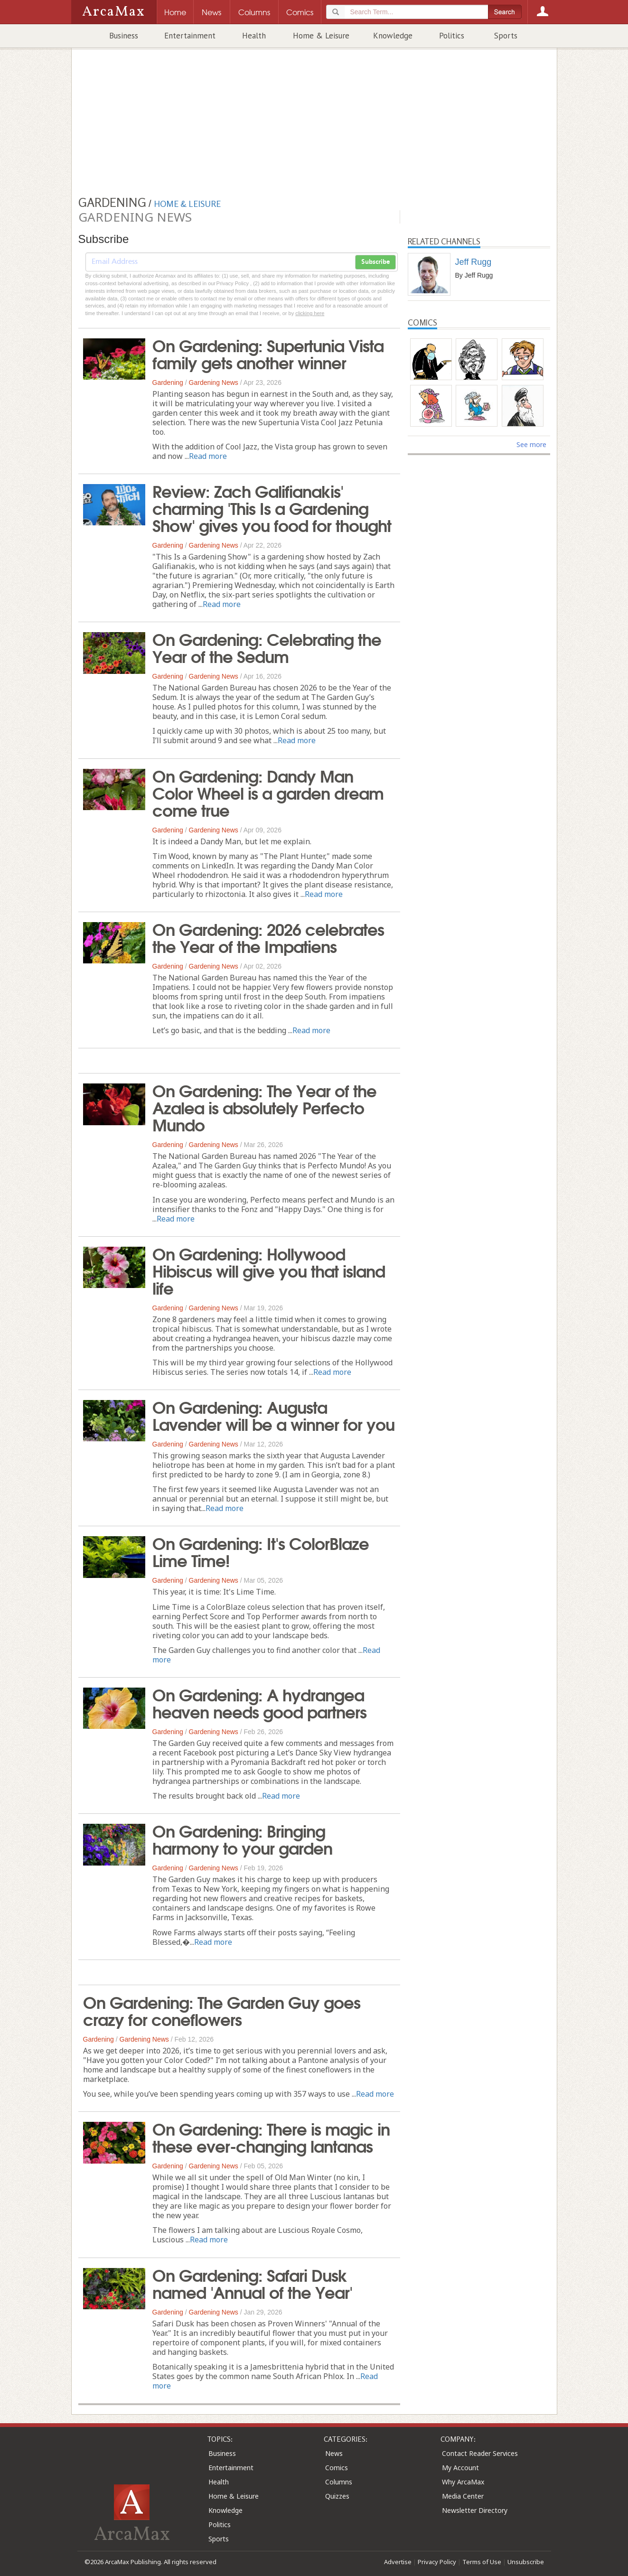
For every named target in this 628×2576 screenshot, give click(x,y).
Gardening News (213, 382)
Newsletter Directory (474, 2510)
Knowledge (392, 35)
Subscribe (375, 262)
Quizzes (337, 2496)
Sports (505, 35)
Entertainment (190, 35)
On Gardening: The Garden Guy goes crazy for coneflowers (221, 2010)
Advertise (398, 2561)
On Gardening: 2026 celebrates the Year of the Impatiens (268, 937)
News (334, 2453)
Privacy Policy (437, 2561)
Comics (336, 2467)
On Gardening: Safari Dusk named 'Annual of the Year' (252, 2283)
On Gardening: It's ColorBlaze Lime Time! (260, 1551)
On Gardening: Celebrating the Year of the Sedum (266, 647)
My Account (460, 2467)
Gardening (167, 382)
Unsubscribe (525, 2561)
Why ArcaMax (463, 2481)
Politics (451, 35)
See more (531, 444)
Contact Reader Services (480, 2453)
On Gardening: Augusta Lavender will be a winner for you (273, 1415)
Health (254, 35)
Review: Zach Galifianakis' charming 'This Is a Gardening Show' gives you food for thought (271, 507)
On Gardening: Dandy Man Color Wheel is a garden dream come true (268, 792)
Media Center (463, 2496)
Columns (338, 2481)
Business (123, 35)
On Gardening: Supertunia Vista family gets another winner (268, 353)
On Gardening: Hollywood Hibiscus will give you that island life (268, 1270)
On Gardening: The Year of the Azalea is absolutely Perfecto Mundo (264, 1106)
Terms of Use (481, 2561)
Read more (208, 456)
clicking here (309, 313)
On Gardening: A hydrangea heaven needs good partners (259, 1702)
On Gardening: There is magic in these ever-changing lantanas (271, 2136)
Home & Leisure (321, 35)
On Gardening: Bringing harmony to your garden (242, 1838)
